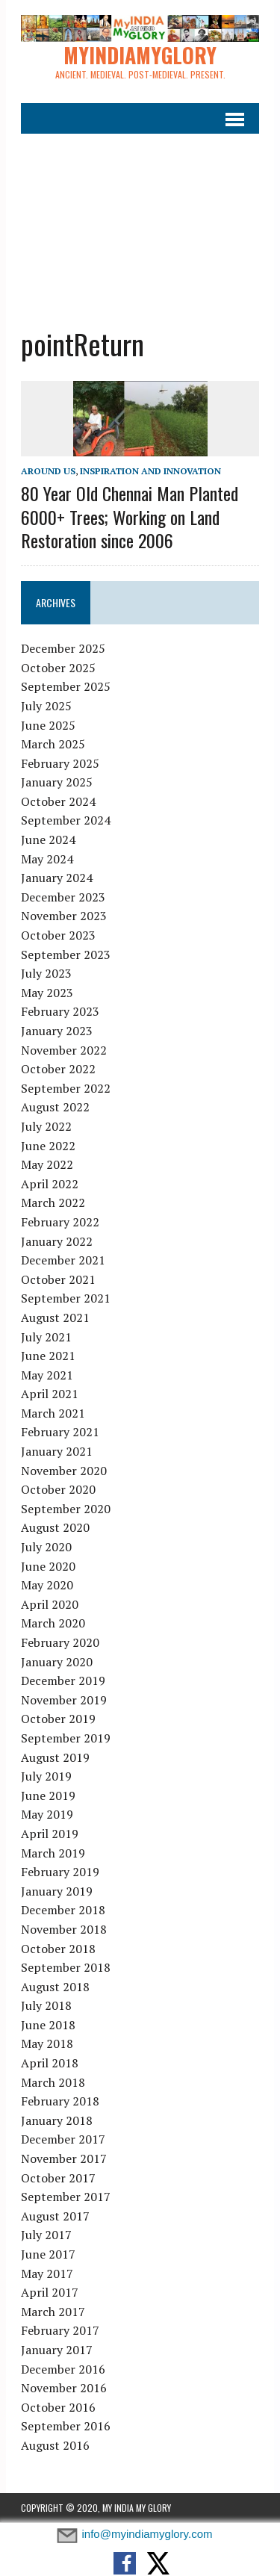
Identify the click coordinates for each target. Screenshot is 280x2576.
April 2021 (49, 1393)
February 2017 (60, 2330)
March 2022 (53, 1202)
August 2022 (55, 1107)
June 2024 (48, 839)
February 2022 (60, 1222)
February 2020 (60, 1642)
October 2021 (58, 1279)
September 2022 (66, 1088)
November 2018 (64, 1929)
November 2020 (64, 1470)
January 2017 (57, 2349)
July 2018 (46, 2005)
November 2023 (64, 915)
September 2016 (66, 2426)
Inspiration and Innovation (150, 471)
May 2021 (47, 1375)
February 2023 (60, 1011)
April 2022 (49, 1184)
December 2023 (63, 897)
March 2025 (53, 744)
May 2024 (47, 859)
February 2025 (60, 763)
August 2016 (55, 2445)
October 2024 (58, 801)
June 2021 (48, 1355)
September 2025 (66, 686)
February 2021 (60, 1432)
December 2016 (63, 2369)
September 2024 (66, 820)
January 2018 (57, 2120)
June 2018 (48, 2025)
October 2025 (58, 667)
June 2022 (48, 1146)
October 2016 (58, 2407)
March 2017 (53, 2311)
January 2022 (57, 1241)
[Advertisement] (140, 221)
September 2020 (66, 1508)
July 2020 (46, 1547)
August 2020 (55, 1527)
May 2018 (47, 2043)
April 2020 (49, 1604)
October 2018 (58, 1948)
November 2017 (64, 2158)
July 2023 (46, 973)
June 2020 (48, 1566)
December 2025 (63, 648)
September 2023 (66, 954)
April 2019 (49, 1833)
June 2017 (48, 2254)
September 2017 (66, 2196)
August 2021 (55, 1317)
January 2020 (57, 1662)
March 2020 (53, 1623)
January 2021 (57, 1451)
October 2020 (58, 1489)
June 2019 (48, 1795)
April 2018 (49, 2063)
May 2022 (47, 1164)
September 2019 (66, 1738)
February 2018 (60, 2101)
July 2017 (46, 2234)
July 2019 (46, 1776)
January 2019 (57, 1891)
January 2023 (57, 1030)
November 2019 (64, 1700)
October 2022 (58, 1069)
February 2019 (60, 1871)
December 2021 (63, 1260)
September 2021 (66, 1298)
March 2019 (53, 1853)
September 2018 (66, 1967)
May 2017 (47, 2273)
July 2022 (46, 1126)
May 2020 (47, 1585)
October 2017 (58, 2178)
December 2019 (63, 1680)
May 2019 (47, 1814)
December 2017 (63, 2139)
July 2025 (46, 706)
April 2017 (49, 2292)
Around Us (48, 471)
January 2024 (57, 877)
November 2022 (64, 1050)
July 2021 (46, 1337)
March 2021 (53, 1413)
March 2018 (53, 2082)
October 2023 (58, 935)
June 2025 (48, 725)
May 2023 (47, 992)
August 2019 (55, 1757)
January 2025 (57, 782)
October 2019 (58, 1718)
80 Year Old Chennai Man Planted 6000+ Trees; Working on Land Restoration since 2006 (129, 516)
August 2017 (55, 2216)
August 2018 (55, 1986)
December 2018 (63, 1910)
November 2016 (64, 2388)
